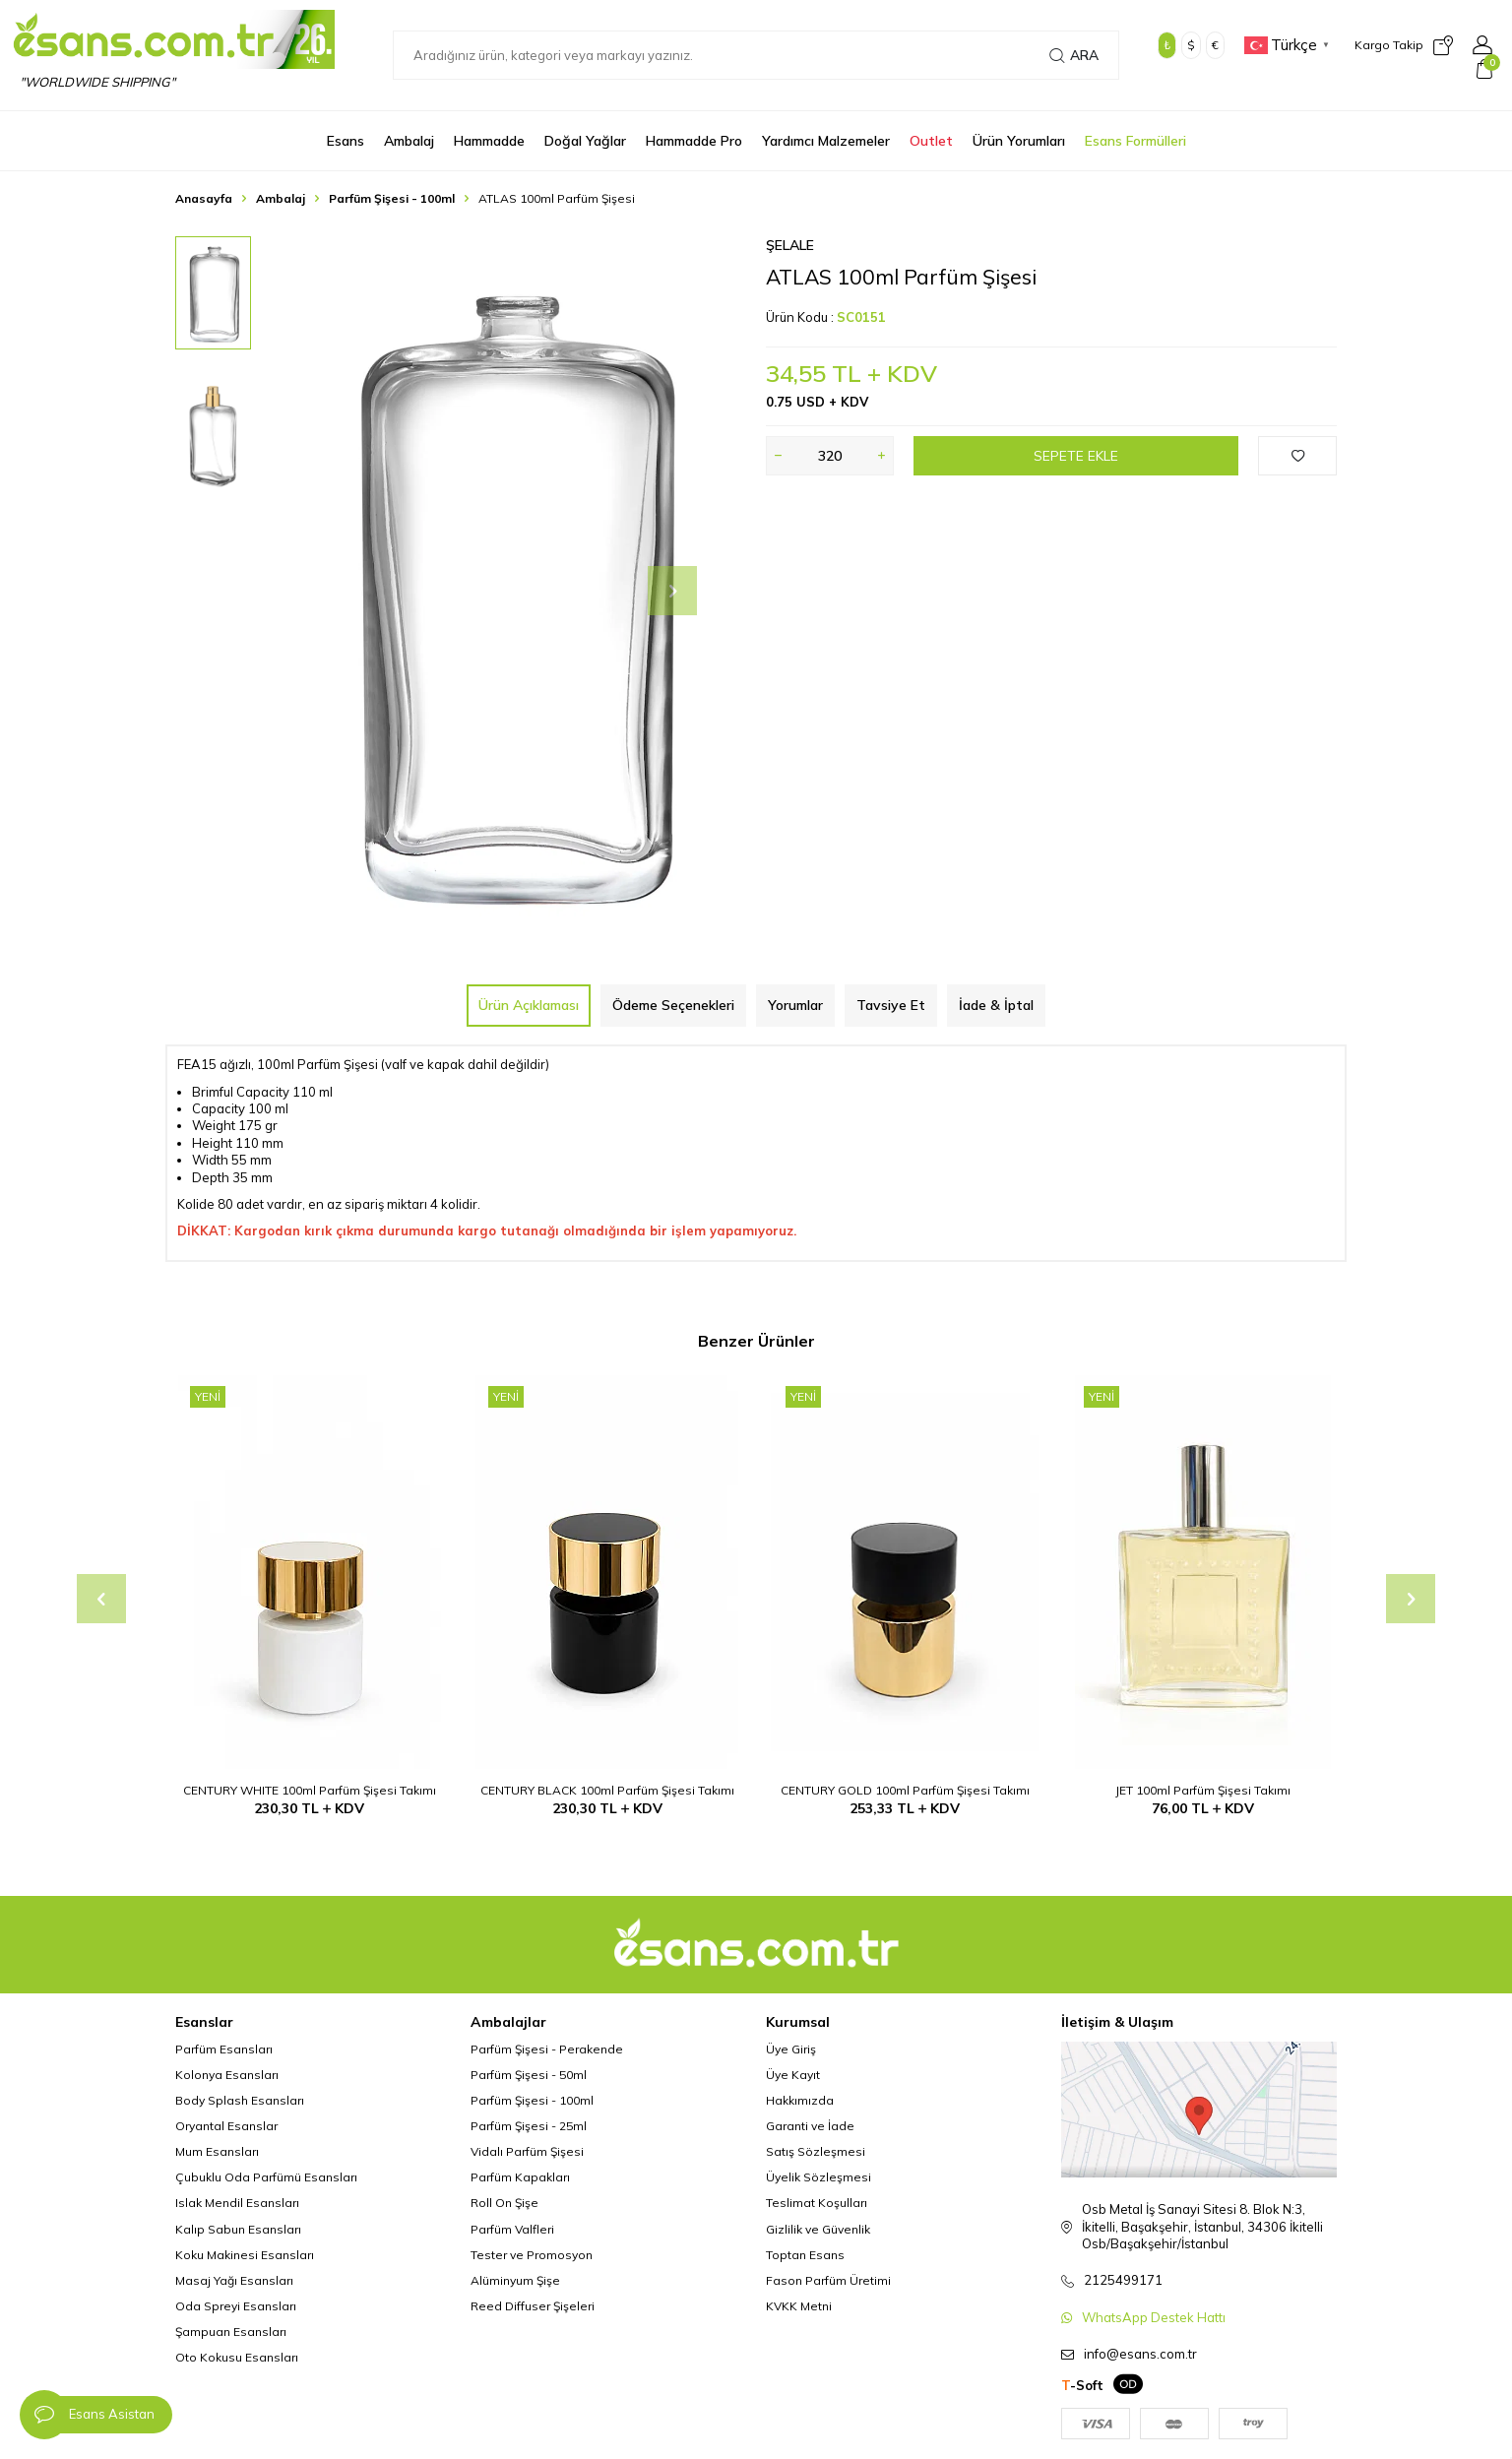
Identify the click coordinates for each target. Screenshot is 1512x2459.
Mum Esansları (217, 2151)
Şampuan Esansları (230, 2331)
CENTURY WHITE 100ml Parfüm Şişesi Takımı (309, 1790)
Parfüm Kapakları (520, 2177)
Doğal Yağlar (585, 141)
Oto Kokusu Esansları (236, 2357)
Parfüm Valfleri (512, 2229)
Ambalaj (409, 141)
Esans (345, 141)
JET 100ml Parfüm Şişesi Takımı (1203, 1790)
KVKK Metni (799, 2306)
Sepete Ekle (1076, 456)
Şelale (790, 245)
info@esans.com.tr (1140, 2354)
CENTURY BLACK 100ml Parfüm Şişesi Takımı (607, 1790)
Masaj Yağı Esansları (234, 2280)
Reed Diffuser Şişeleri (533, 2306)
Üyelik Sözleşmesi (818, 2177)
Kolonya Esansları (227, 2074)
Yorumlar (795, 1005)
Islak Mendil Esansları (237, 2202)
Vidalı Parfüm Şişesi (527, 2151)
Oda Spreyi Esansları (235, 2306)
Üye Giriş (791, 2049)
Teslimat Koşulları (816, 2202)
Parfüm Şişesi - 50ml (529, 2074)
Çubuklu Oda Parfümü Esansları (266, 2177)
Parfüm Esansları (224, 2049)
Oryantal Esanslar (226, 2125)
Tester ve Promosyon (532, 2254)
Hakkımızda (800, 2100)
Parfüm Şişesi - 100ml (392, 198)
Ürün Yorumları (1019, 141)
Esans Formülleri (1135, 141)
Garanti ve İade (810, 2125)
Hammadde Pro (694, 141)
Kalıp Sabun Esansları (238, 2229)
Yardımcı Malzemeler (826, 141)
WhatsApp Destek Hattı (1154, 2317)
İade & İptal (996, 1005)
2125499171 (1123, 2280)
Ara (1074, 55)
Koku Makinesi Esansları (244, 2254)
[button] (672, 590)
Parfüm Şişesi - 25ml (529, 2125)
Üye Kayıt (793, 2074)
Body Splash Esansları (239, 2100)
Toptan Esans (805, 2254)
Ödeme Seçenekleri (673, 1005)
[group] (510, 590)
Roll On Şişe (504, 2202)
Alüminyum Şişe (515, 2280)
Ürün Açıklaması (528, 1005)
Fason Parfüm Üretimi (828, 2280)
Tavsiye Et (890, 1005)
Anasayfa (203, 198)
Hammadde (489, 141)
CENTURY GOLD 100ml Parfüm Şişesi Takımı (905, 1790)
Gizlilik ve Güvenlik (818, 2229)
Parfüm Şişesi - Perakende (547, 2049)
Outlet (931, 141)
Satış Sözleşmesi (815, 2151)
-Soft (1082, 2385)
